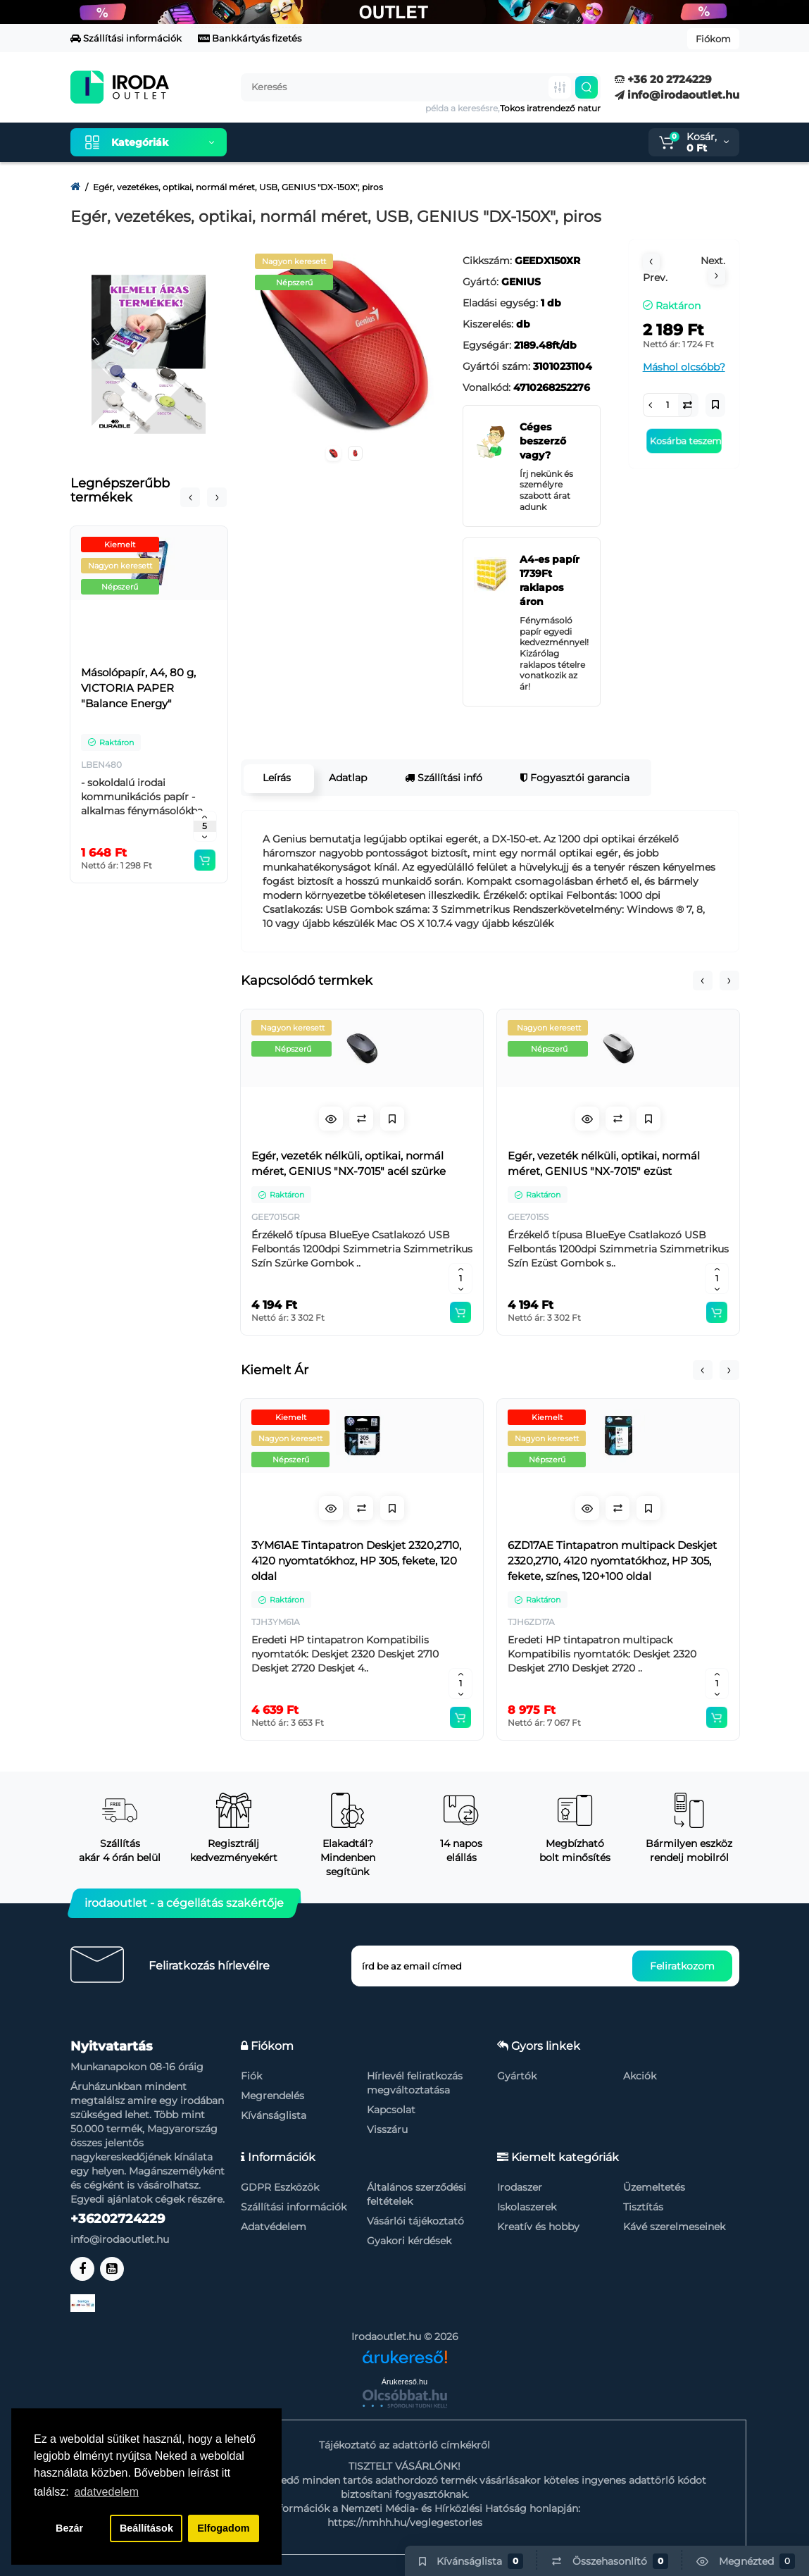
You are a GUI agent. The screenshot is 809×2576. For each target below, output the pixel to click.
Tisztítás (643, 2207)
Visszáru (387, 2129)
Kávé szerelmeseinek (674, 2226)
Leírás (275, 777)
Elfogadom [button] (223, 2528)
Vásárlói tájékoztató (415, 2221)
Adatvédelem (273, 2226)
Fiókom (713, 38)
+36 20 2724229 (663, 79)
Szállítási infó (442, 777)
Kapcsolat (391, 2109)
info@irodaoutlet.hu (677, 94)
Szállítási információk (126, 38)
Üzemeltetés (654, 2187)
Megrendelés (272, 2095)
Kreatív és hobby (538, 2226)
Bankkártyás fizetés (249, 38)
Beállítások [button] (146, 2528)
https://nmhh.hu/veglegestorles (404, 2522)
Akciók (639, 2076)
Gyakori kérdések (409, 2240)
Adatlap (346, 777)
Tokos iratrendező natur (550, 108)
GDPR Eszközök (280, 2187)
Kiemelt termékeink (304, 142)
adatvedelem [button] (106, 2492)
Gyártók (517, 2076)
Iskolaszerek (526, 2207)
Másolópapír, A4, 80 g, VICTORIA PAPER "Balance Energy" (138, 688)
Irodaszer (519, 2187)
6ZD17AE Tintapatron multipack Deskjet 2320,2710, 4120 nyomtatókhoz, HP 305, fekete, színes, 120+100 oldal (612, 1560)
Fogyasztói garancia (573, 777)
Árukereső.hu (404, 2381)
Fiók (251, 2076)
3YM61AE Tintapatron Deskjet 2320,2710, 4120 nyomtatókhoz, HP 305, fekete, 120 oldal (356, 1560)
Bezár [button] (69, 2528)
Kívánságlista (273, 2115)
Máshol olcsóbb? (684, 367)
